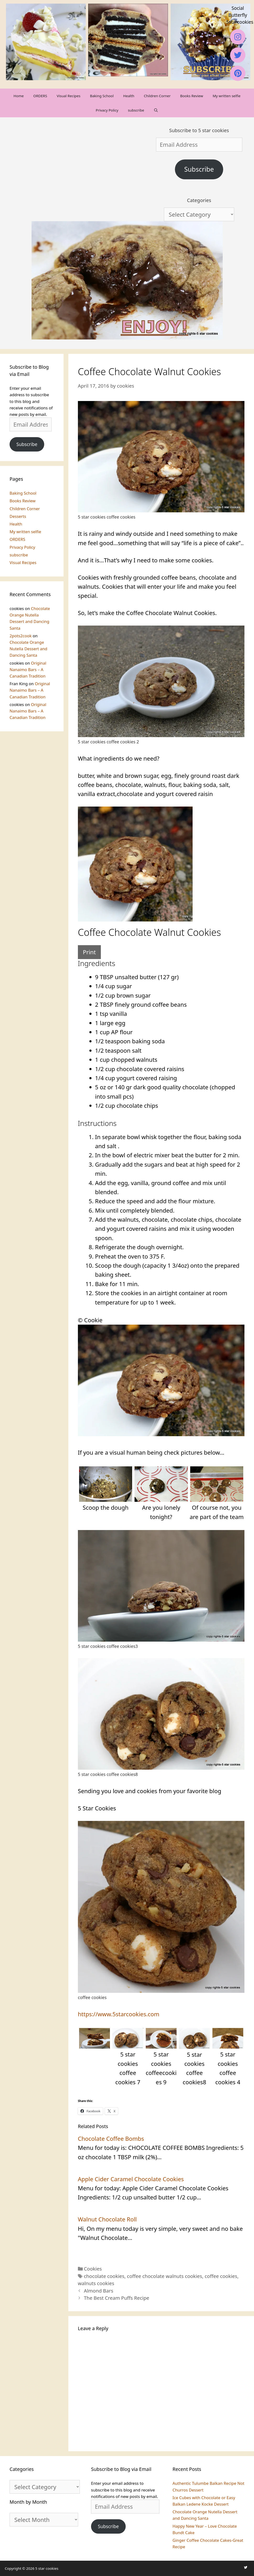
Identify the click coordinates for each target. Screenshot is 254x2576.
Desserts (18, 516)
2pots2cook (21, 635)
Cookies (93, 2268)
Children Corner (157, 95)
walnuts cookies (96, 2283)
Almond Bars (98, 2290)
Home (19, 95)
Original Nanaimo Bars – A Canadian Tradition (28, 669)
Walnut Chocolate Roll (107, 2219)
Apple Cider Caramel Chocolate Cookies (131, 2179)
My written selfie (226, 95)
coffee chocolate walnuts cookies (164, 2276)
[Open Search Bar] (156, 110)
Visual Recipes (68, 95)
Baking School (101, 95)
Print (89, 952)
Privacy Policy (107, 110)
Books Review (191, 95)
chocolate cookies (104, 2276)
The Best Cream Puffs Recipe (116, 2297)
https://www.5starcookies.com (118, 2014)
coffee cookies (221, 2276)
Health (129, 95)
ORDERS (40, 95)
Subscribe (199, 169)
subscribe (136, 110)
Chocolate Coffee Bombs (111, 2138)
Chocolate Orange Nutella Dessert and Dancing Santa (28, 648)
